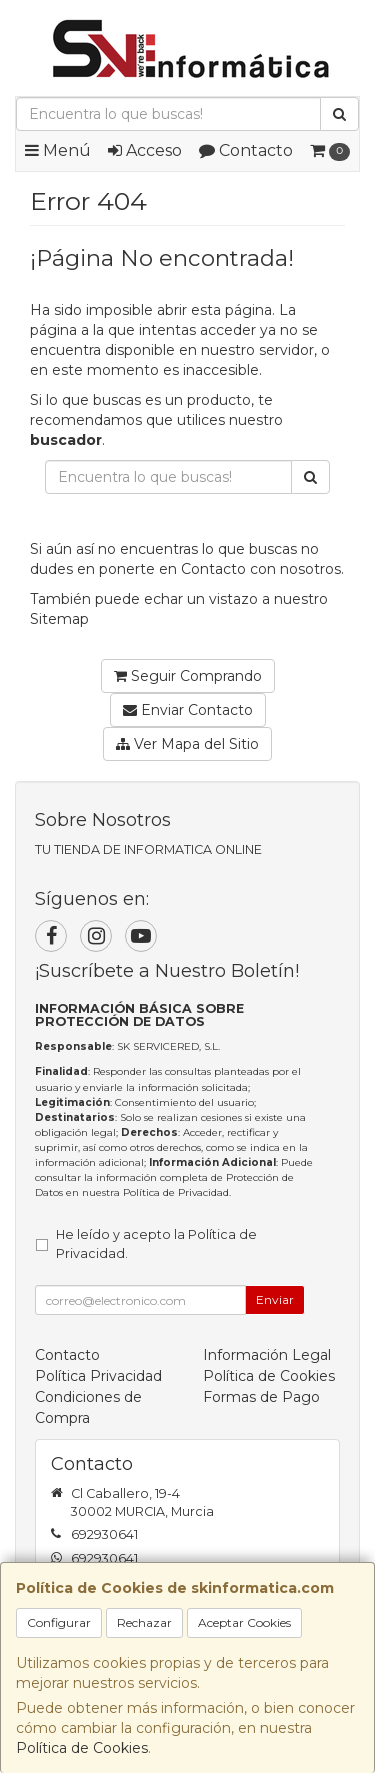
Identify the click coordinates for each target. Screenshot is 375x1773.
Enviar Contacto (188, 710)
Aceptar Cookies (244, 1622)
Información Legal (267, 1355)
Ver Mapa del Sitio (187, 744)
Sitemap (59, 619)
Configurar (59, 1622)
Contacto (246, 150)
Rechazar (144, 1622)
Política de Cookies (82, 1748)
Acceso (145, 150)
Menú (58, 150)
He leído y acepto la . (156, 1244)
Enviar (275, 1299)
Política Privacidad (98, 1376)
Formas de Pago (261, 1397)
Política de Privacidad (176, 1192)
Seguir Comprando (188, 676)
